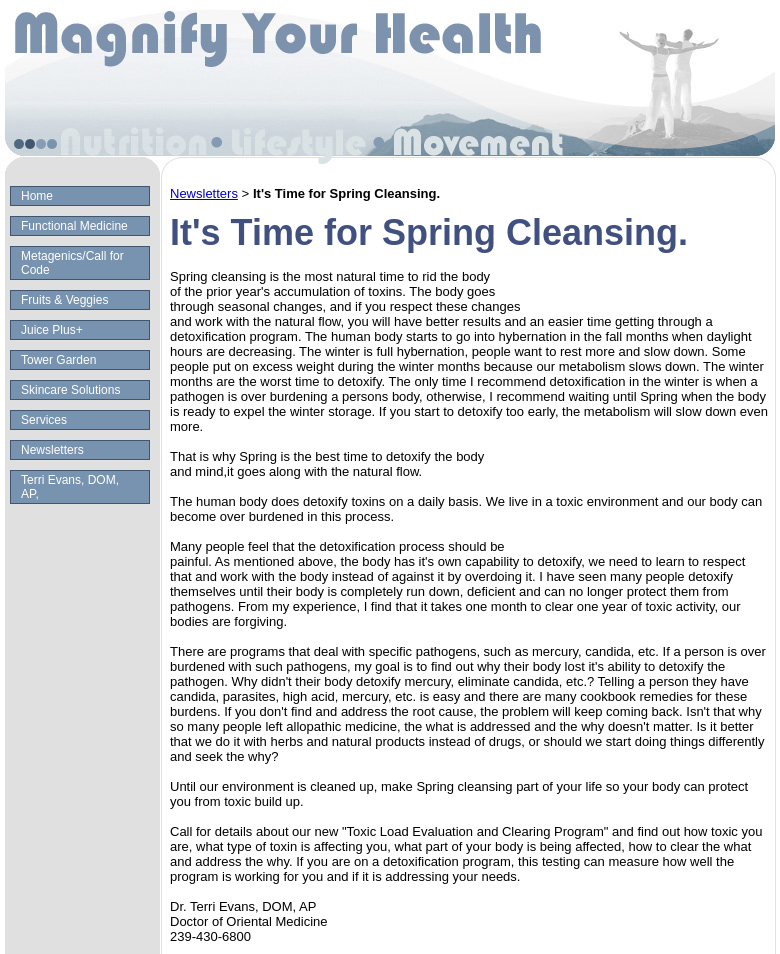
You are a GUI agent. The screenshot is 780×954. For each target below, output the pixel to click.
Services (44, 420)
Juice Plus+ (52, 330)
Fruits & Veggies (64, 300)
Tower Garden (58, 360)
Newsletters (52, 450)
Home (37, 196)
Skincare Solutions (70, 390)
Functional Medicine (74, 226)
